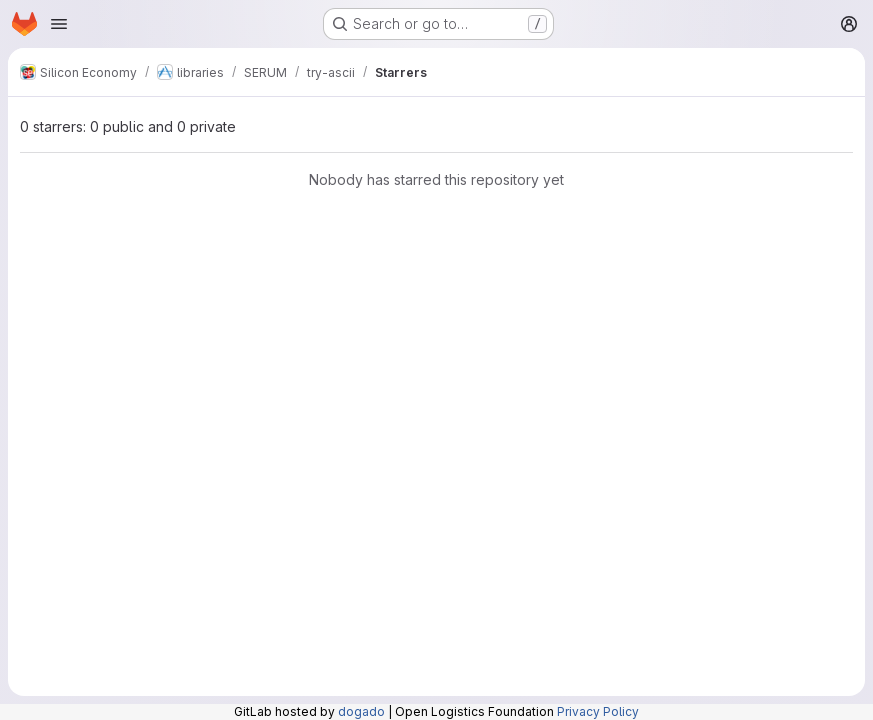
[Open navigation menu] (59, 24)
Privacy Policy (598, 711)
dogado (361, 711)
